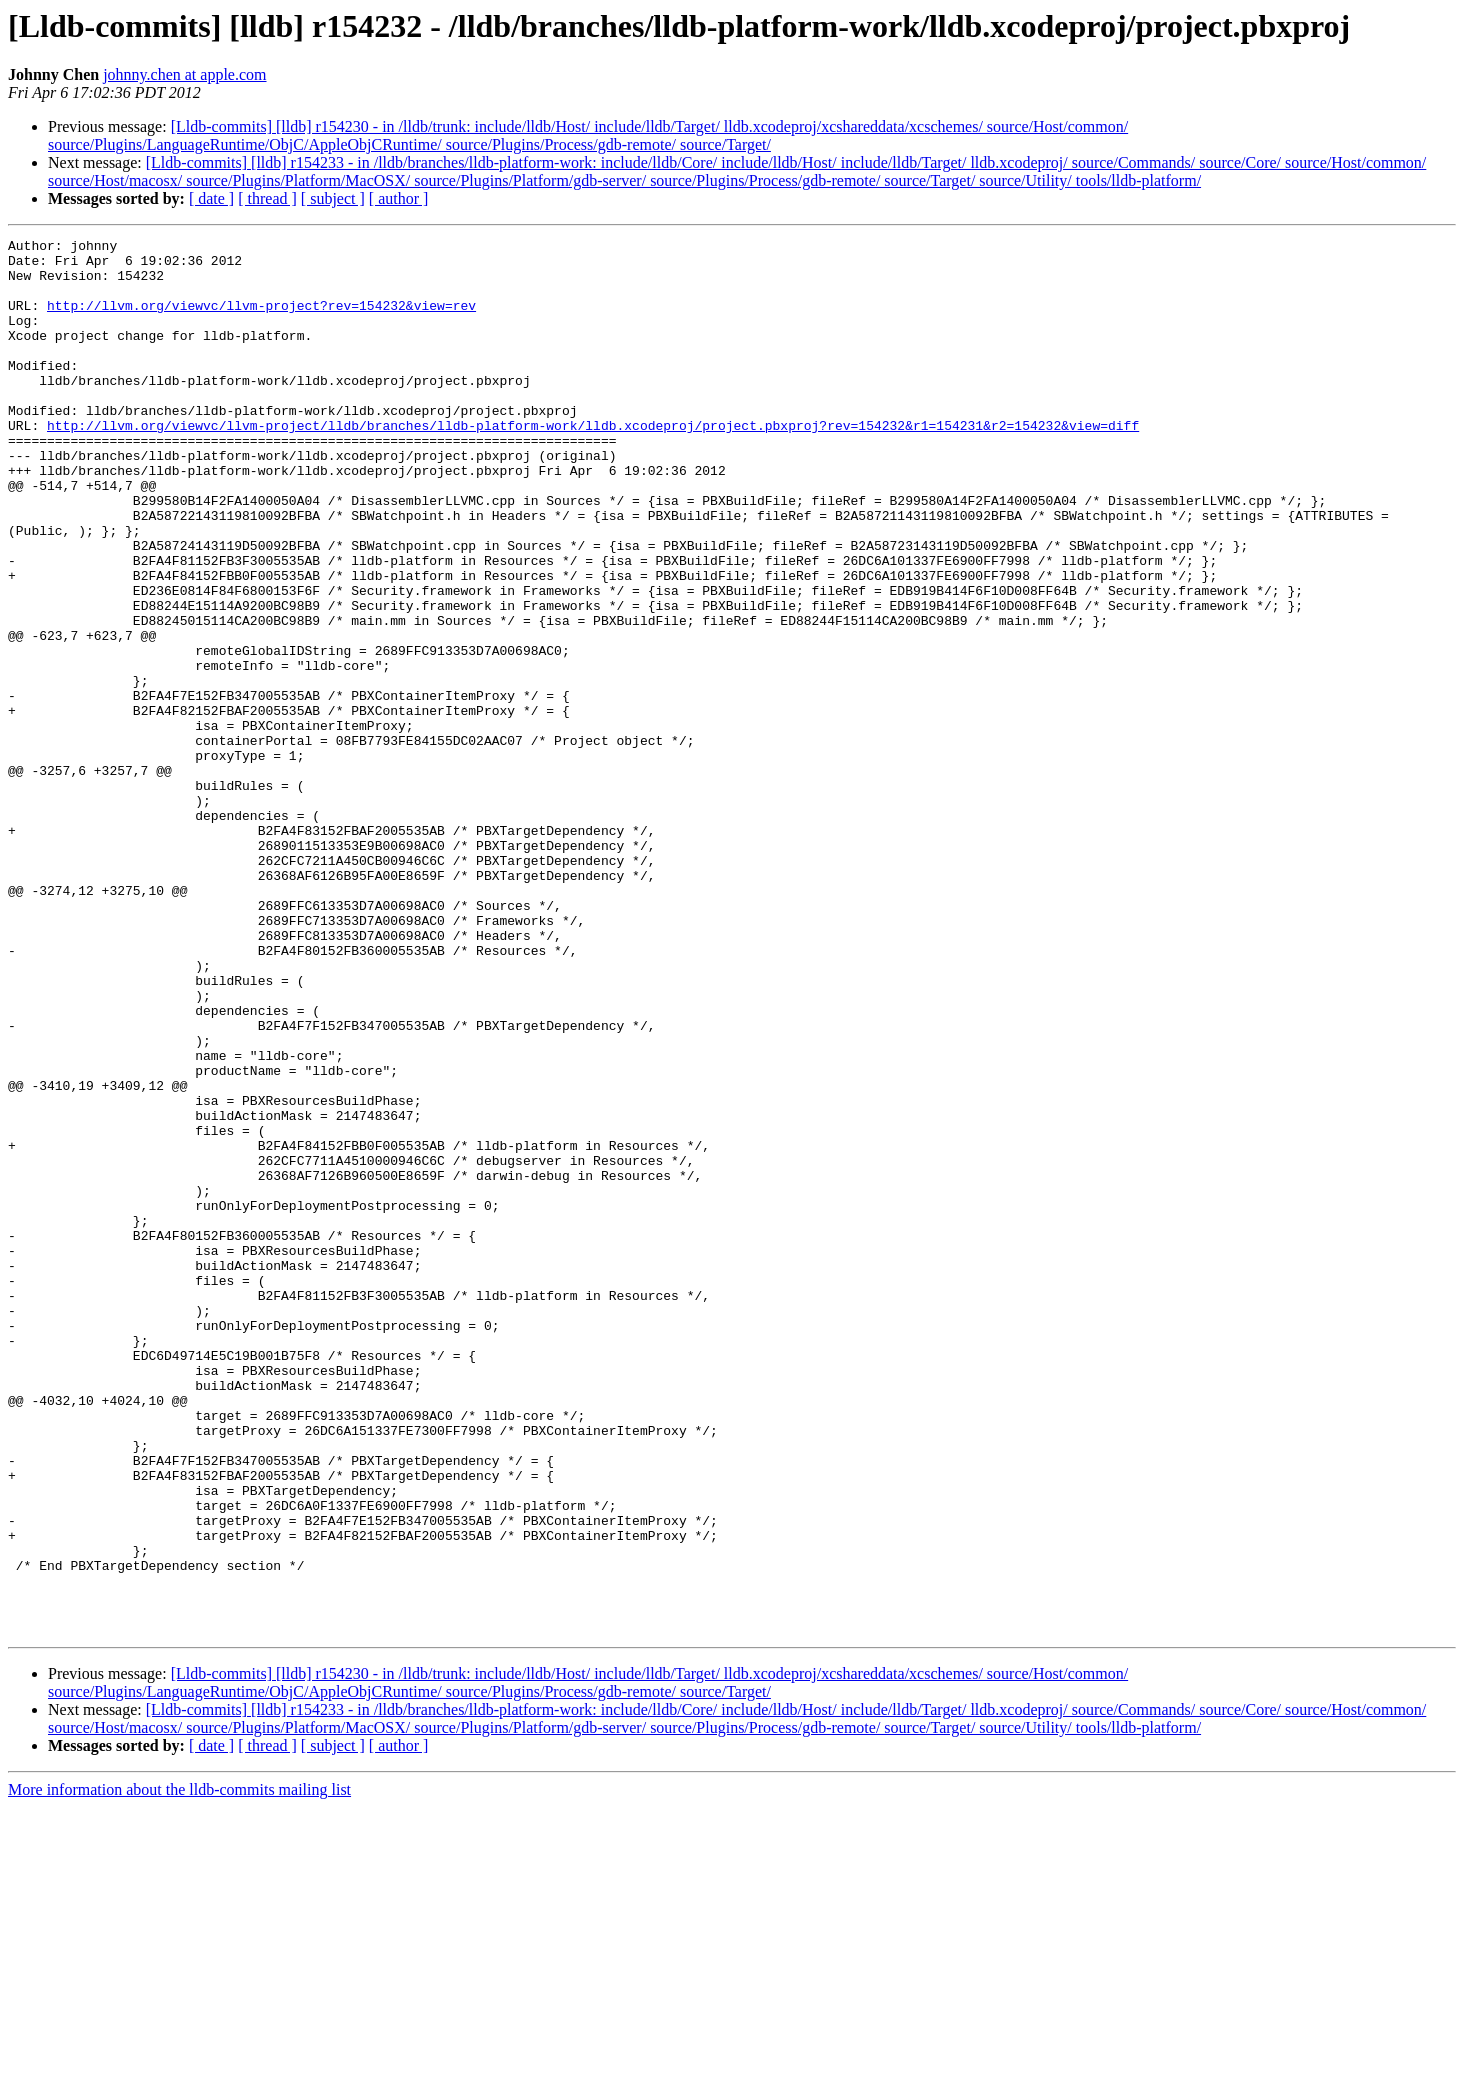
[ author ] (399, 198)
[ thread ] (267, 198)
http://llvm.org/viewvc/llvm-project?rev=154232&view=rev (261, 320)
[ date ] (211, 198)
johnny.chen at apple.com (184, 74)
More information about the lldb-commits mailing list (179, 2068)
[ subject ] (333, 198)
